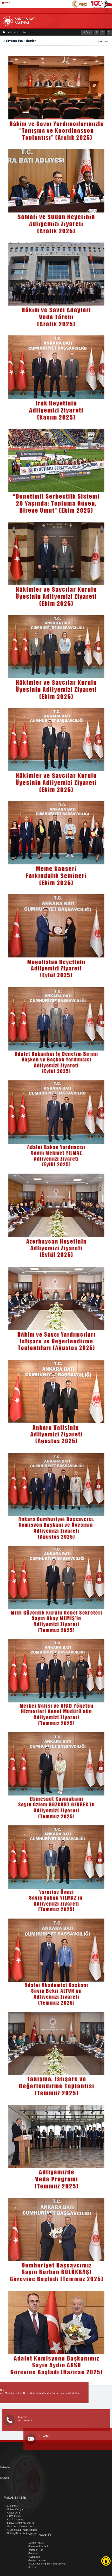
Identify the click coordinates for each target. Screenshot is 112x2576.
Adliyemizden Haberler (17, 32)
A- (103, 32)
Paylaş (88, 32)
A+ (109, 32)
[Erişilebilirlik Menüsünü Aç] (106, 2561)
